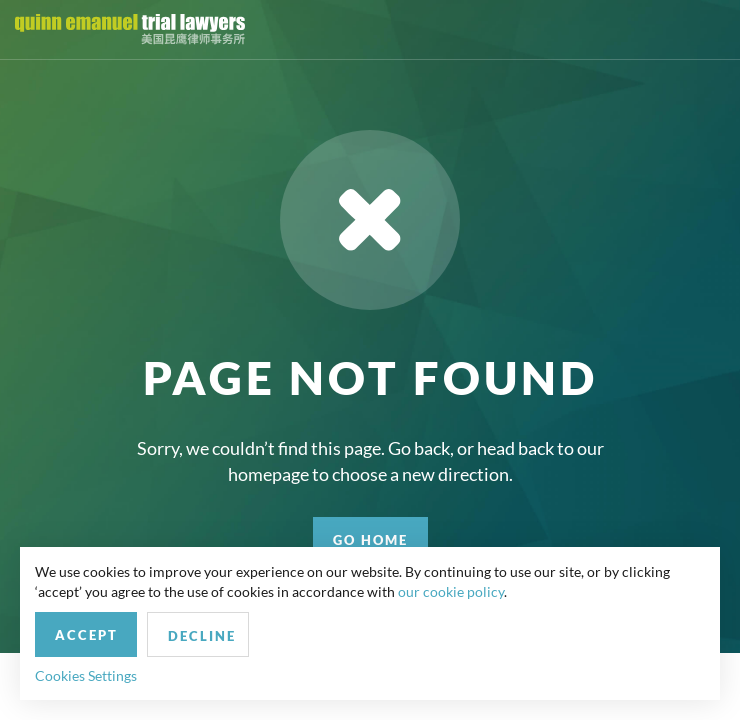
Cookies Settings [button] (86, 675)
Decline (202, 636)
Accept (86, 635)
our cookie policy (451, 591)
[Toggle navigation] (707, 30)
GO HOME (370, 540)
